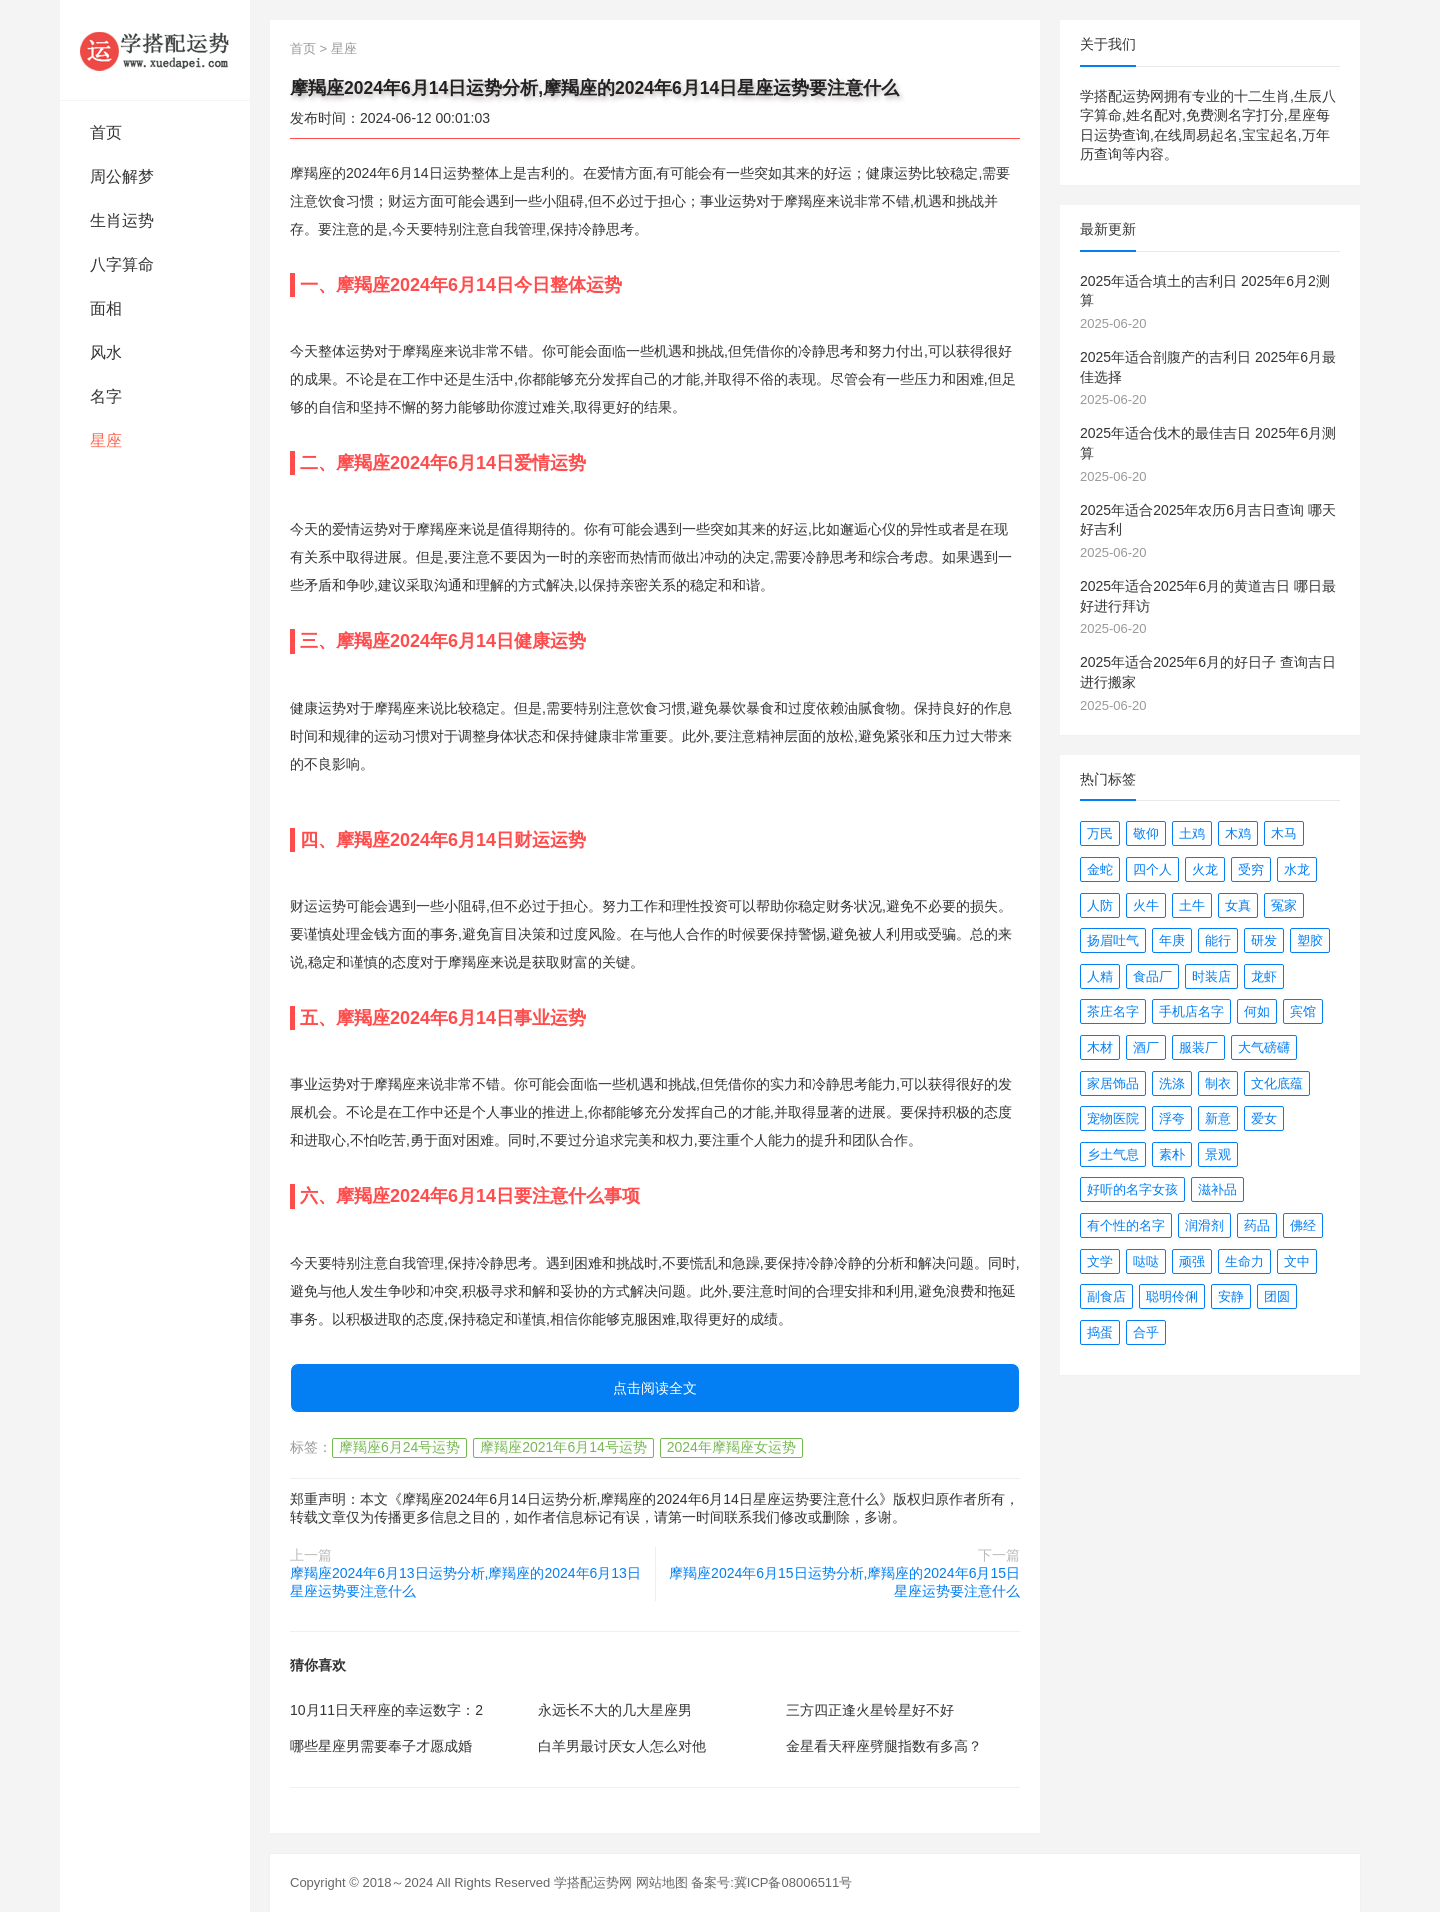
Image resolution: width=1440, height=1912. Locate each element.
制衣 (1218, 1083)
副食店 (1106, 1296)
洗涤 (1172, 1083)
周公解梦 (122, 176)
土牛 (1192, 905)
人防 (1100, 905)
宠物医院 (1113, 1118)
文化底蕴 (1277, 1083)
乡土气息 (1113, 1154)
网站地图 (662, 1882)
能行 (1218, 940)
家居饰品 (1113, 1083)
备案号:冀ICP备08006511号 (771, 1882)
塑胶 (1310, 940)
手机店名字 (1191, 1011)
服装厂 (1198, 1047)
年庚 (1172, 940)
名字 (106, 396)
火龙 (1205, 869)
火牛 (1146, 905)
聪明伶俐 (1172, 1296)
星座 (106, 440)
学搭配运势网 (593, 1882)
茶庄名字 (1113, 1011)
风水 (106, 352)
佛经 (1303, 1225)
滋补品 (1217, 1189)
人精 (1100, 976)
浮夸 (1172, 1118)
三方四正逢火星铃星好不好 (870, 1710)
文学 (1100, 1261)
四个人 (1152, 869)
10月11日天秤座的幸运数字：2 (386, 1710)
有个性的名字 (1126, 1225)
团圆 (1277, 1296)
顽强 (1192, 1261)
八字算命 (122, 264)
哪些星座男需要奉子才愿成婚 (381, 1746)
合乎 (1146, 1332)
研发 (1264, 940)
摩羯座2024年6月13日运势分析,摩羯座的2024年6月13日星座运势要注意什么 (465, 1582)
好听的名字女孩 (1132, 1189)
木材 (1100, 1047)
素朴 (1172, 1154)
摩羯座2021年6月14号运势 (563, 1447)
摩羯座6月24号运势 (399, 1447)
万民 (1100, 833)
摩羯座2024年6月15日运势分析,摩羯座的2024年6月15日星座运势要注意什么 (844, 1582)
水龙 (1297, 869)
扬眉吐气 (1113, 940)
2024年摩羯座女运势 (731, 1447)
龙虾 (1264, 976)
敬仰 (1146, 833)
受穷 (1251, 869)
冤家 (1284, 905)
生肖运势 (122, 220)
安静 (1231, 1296)
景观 (1218, 1154)
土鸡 (1192, 833)
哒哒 (1146, 1261)
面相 (106, 308)
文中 (1297, 1261)
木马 (1284, 833)
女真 (1238, 905)
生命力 (1244, 1261)
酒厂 (1146, 1047)
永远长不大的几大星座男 (615, 1710)
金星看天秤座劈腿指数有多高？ (884, 1746)
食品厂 (1152, 976)
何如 (1257, 1011)
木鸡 (1238, 833)
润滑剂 (1204, 1225)
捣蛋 (1100, 1332)
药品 (1257, 1225)
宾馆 (1303, 1011)
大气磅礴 (1264, 1047)
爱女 (1264, 1118)
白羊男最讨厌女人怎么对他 (622, 1746)
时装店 (1211, 976)
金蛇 (1100, 869)
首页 (106, 132)
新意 (1218, 1118)
